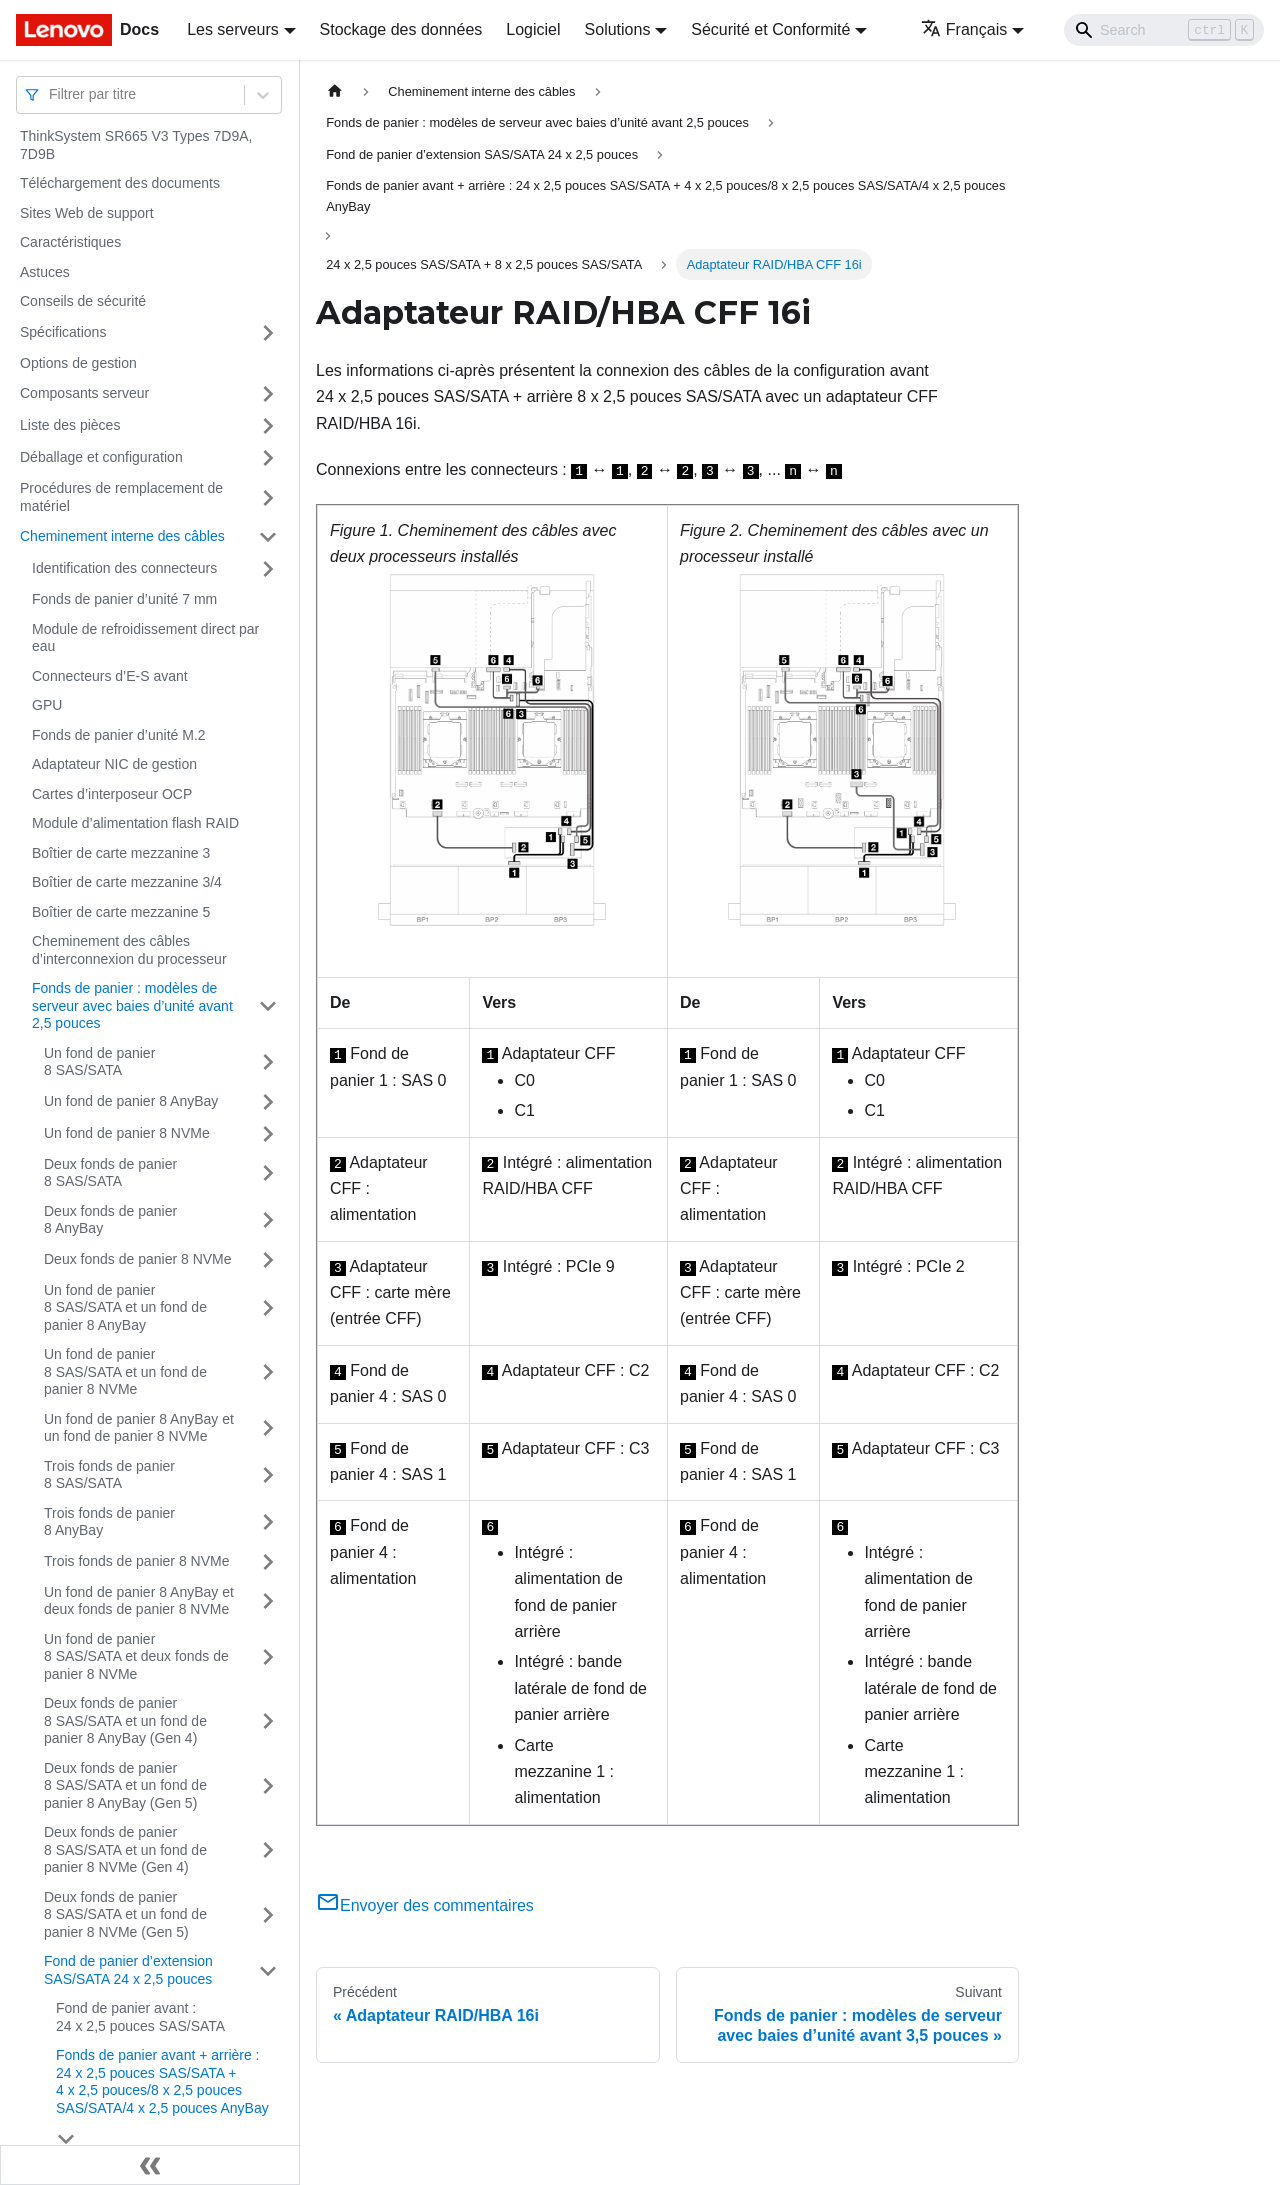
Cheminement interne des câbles (122, 536)
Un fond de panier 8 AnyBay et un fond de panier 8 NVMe (139, 1428)
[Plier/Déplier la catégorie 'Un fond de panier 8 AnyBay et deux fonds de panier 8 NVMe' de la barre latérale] (268, 1601)
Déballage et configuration (101, 457)
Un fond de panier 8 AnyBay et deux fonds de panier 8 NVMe (139, 1601)
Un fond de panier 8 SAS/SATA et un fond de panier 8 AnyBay (125, 1307)
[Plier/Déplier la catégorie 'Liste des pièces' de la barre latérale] (268, 426)
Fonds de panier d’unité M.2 (119, 735)
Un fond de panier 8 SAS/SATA (99, 1062)
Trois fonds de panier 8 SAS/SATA (109, 1475)
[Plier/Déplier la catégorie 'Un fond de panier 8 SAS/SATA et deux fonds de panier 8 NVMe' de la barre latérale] (268, 1657)
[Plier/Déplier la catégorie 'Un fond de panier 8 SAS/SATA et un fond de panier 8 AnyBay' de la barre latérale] (268, 1308)
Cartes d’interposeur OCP (112, 794)
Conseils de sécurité (83, 301)
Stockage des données (401, 29)
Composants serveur (84, 393)
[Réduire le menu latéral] (150, 2165)
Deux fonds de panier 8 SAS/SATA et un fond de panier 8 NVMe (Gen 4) (125, 1849)
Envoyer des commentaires (425, 1905)
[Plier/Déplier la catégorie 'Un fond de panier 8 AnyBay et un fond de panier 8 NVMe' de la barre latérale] (268, 1428)
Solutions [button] (618, 29)
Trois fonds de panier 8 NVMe (136, 1561)
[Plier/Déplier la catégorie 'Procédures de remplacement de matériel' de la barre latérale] (268, 497)
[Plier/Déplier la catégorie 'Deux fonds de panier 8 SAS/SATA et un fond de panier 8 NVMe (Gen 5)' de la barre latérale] (268, 1915)
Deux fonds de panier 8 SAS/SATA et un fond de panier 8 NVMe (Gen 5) (125, 1914)
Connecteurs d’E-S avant (110, 676)
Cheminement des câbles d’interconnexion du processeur (129, 950)
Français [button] (964, 29)
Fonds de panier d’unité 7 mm (124, 599)
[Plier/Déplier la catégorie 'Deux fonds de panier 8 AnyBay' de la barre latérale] (268, 1220)
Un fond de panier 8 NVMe (127, 1133)
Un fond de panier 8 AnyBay (131, 1101)
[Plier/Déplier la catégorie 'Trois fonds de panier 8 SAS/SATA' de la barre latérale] (268, 1475)
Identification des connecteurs (124, 568)
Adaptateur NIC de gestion (114, 764)
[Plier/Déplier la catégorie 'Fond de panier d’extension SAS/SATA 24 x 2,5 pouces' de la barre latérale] (268, 1970)
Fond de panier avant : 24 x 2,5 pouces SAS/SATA (140, 2017)
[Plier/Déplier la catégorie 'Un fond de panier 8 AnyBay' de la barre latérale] (268, 1102)
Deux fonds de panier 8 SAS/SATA (110, 1173)
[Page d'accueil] (335, 91)
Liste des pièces (70, 425)
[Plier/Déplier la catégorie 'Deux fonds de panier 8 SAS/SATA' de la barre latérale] (268, 1173)
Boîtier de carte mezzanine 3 (121, 853)
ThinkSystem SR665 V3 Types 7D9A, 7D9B (136, 145)
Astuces (45, 272)
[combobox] (51, 94)
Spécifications (63, 332)
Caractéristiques (70, 242)
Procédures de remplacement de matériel (121, 497)
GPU (47, 705)
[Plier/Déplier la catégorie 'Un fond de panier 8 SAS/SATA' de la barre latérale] (268, 1062)
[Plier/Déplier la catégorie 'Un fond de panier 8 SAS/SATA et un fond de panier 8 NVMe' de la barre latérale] (268, 1372)
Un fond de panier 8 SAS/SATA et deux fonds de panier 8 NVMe (136, 1656)
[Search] (1164, 30)
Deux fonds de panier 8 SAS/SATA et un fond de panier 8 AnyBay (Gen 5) (125, 1785)
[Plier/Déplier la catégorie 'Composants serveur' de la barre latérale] (268, 394)
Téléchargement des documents (120, 183)
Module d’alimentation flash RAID (135, 823)
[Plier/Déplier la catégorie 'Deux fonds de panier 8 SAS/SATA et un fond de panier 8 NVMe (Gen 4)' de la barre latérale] (268, 1850)
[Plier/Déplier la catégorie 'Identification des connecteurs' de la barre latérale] (268, 569)
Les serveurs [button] (233, 29)
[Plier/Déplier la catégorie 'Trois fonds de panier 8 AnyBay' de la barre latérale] (268, 1522)
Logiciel (533, 29)
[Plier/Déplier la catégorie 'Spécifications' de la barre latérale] (268, 333)
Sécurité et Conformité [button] (770, 29)
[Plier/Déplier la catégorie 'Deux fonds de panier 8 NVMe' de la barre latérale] (268, 1260)
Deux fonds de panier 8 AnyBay (110, 1220)
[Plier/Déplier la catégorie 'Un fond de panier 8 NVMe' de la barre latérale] (268, 1134)
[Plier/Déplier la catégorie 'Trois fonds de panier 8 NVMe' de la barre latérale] (268, 1562)
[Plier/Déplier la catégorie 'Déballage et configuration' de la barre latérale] (268, 458)
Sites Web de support (87, 213)
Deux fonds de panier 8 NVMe (138, 1259)
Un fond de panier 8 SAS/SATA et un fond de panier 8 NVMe (125, 1371)
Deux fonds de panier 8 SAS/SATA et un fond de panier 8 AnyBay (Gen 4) (125, 1720)
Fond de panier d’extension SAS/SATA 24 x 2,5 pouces (128, 1970)
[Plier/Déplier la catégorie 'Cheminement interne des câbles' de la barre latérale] (268, 537)
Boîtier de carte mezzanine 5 (121, 912)
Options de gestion (78, 363)
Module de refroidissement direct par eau (145, 638)
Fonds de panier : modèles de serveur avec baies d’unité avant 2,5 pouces (132, 1005)
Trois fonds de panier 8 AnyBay (109, 1522)
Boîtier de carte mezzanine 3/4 (127, 882)
